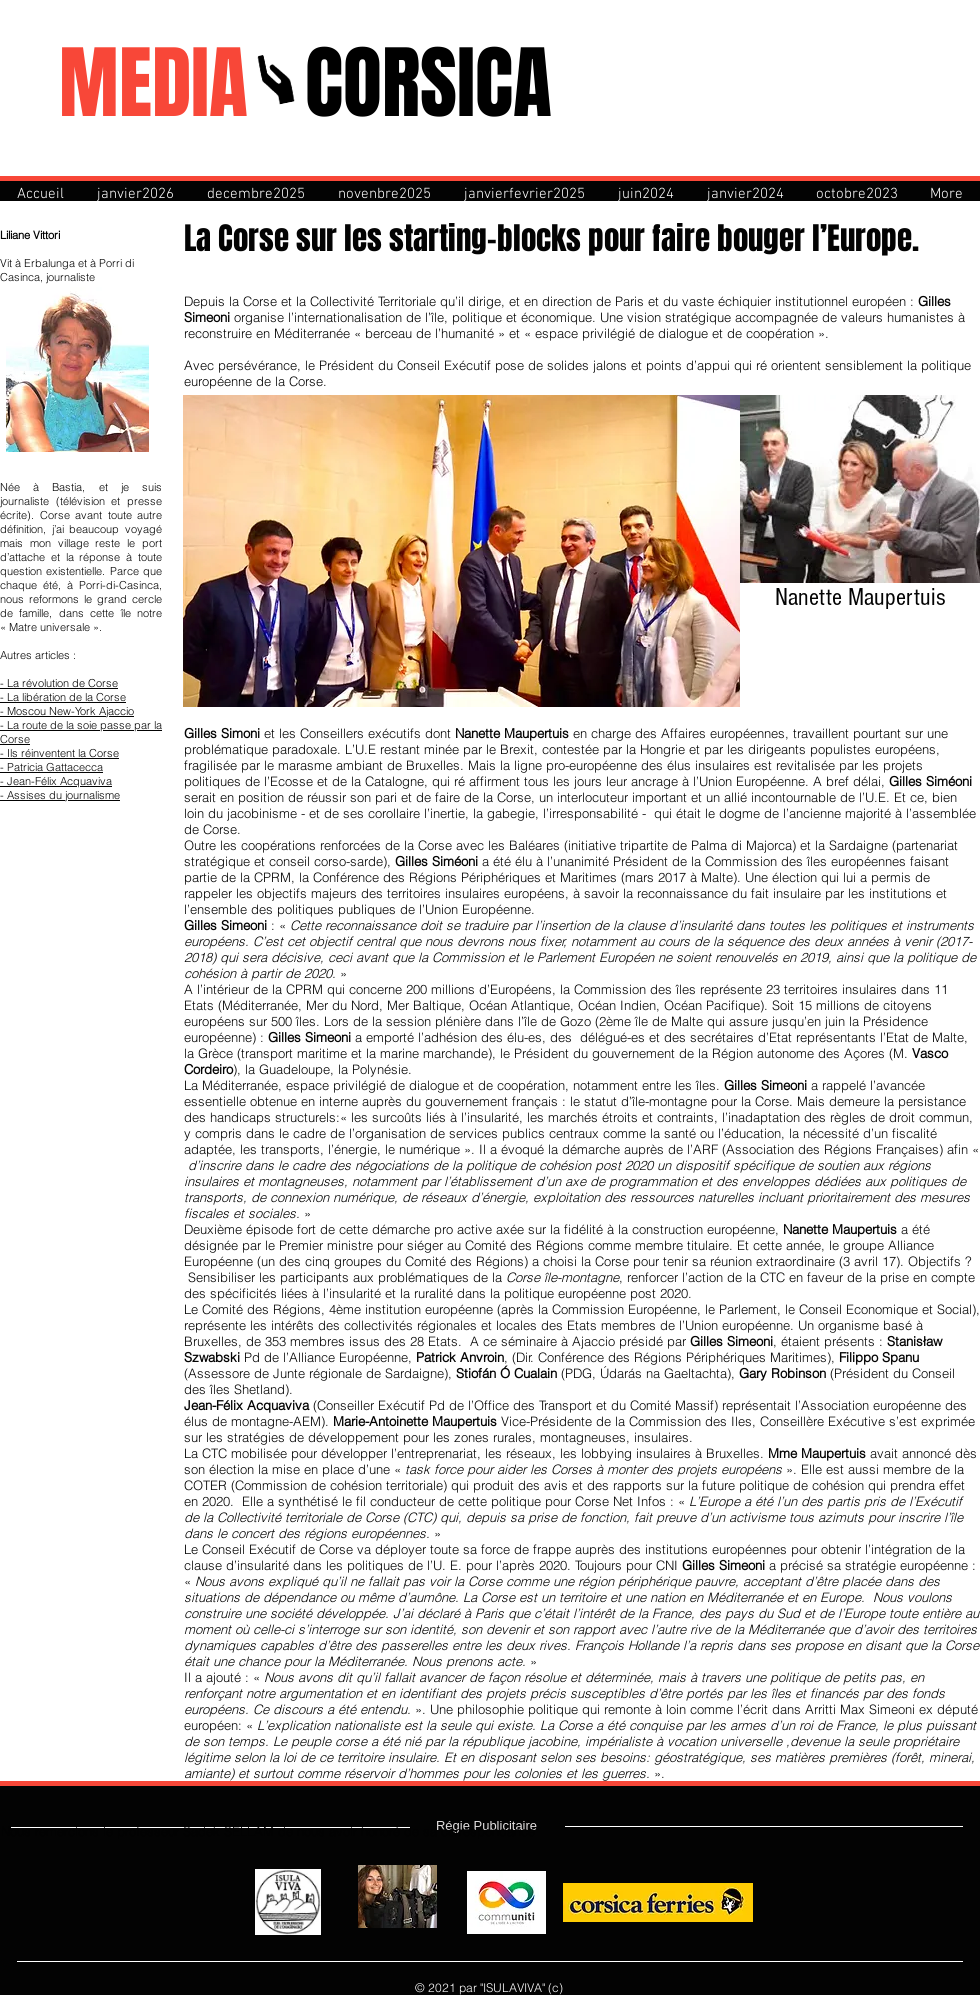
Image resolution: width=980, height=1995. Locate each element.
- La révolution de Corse (59, 683)
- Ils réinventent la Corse (59, 753)
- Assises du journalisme (60, 795)
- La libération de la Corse (63, 697)
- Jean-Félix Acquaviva (56, 781)
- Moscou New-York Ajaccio (67, 711)
